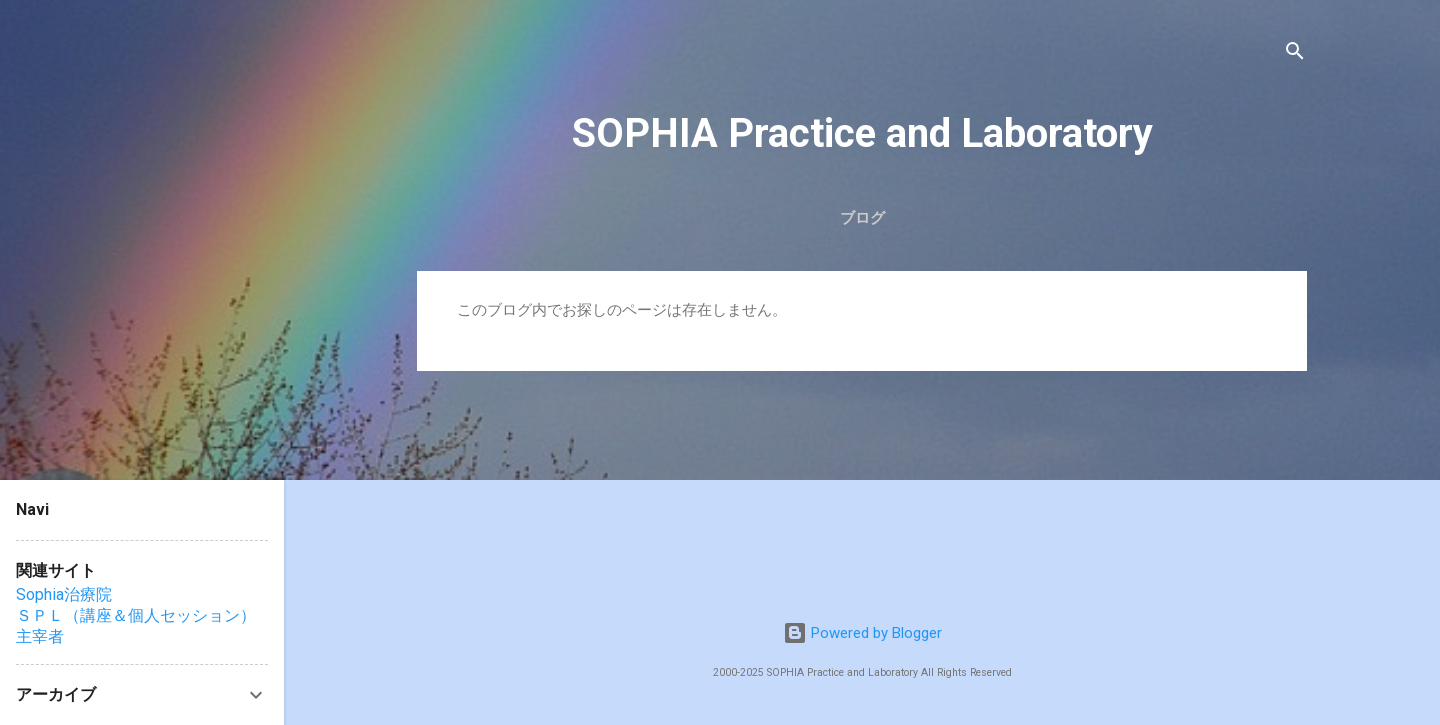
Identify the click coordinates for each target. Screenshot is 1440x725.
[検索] (1295, 54)
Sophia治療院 (64, 594)
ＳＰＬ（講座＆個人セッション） (136, 615)
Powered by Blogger (862, 633)
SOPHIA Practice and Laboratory (862, 133)
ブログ (862, 218)
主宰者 (40, 636)
